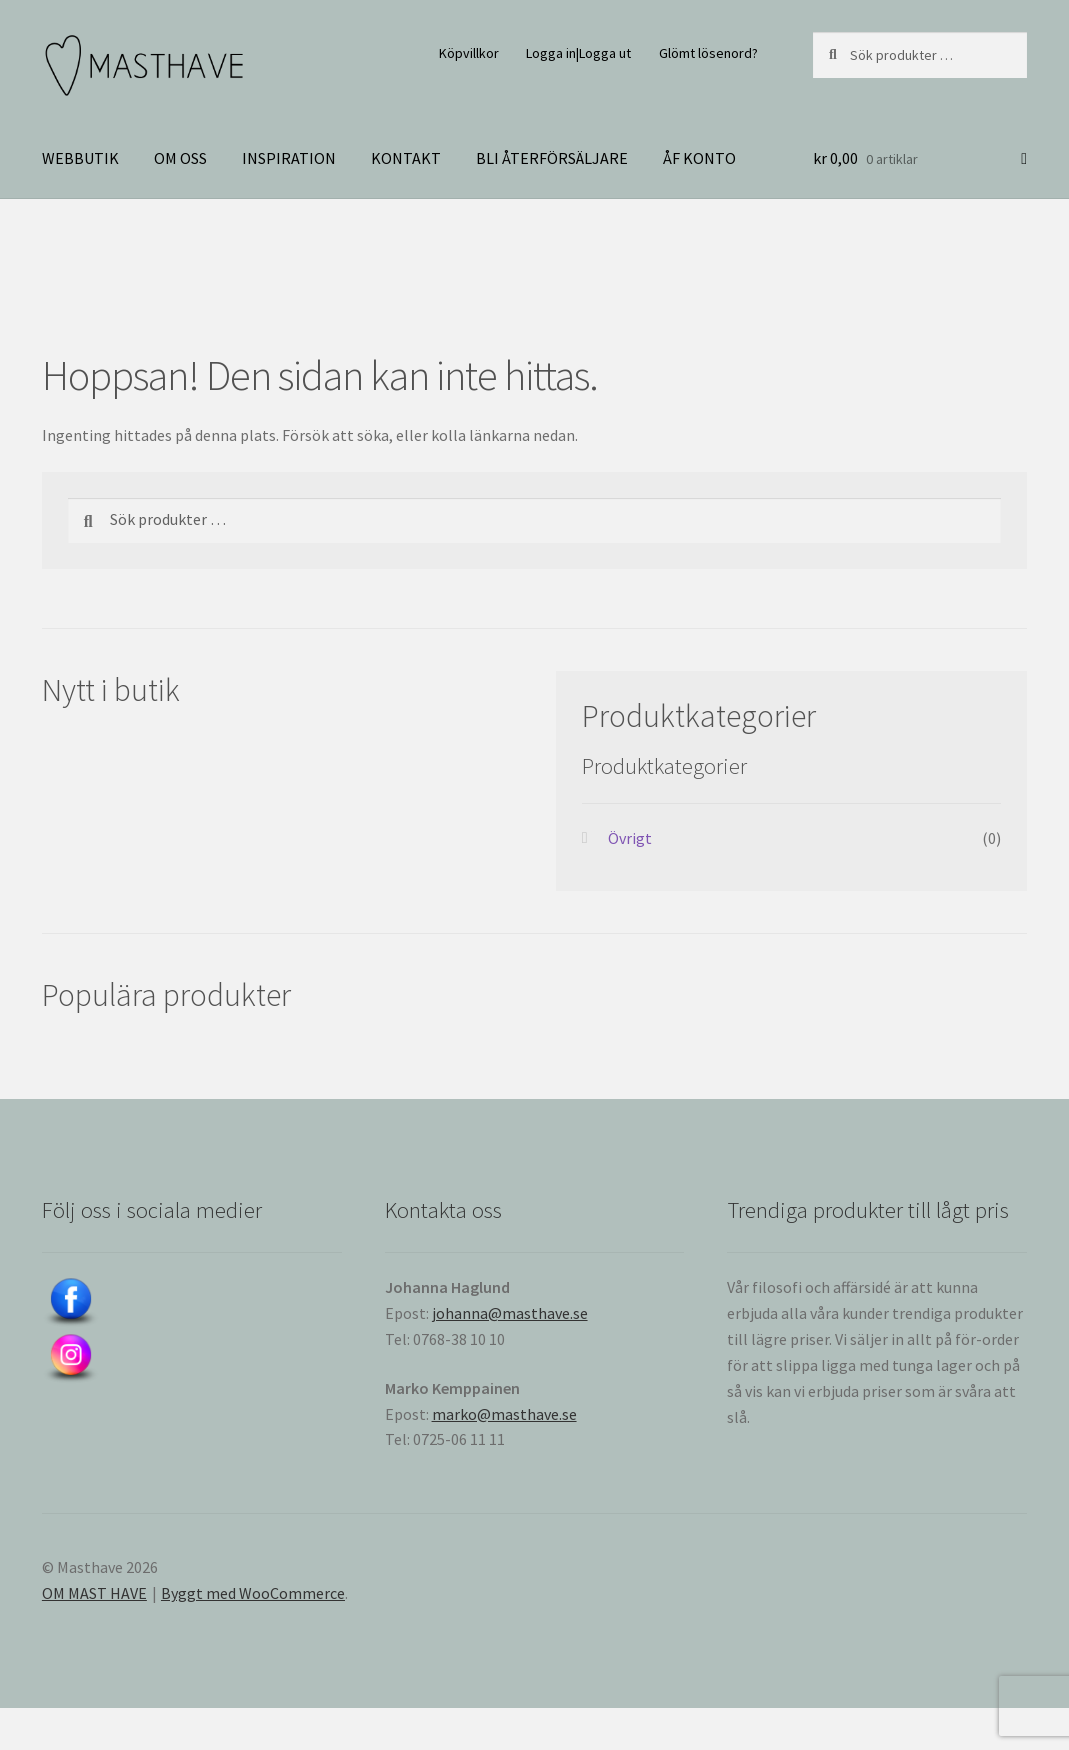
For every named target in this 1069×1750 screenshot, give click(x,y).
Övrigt (630, 838)
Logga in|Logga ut (578, 53)
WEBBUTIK (80, 158)
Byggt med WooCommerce (253, 1593)
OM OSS (180, 158)
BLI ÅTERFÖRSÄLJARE (552, 158)
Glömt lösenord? (708, 53)
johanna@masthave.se (510, 1313)
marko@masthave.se (504, 1414)
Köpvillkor (469, 53)
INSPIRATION (289, 158)
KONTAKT (406, 158)
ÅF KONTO (699, 158)
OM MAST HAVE (94, 1593)
